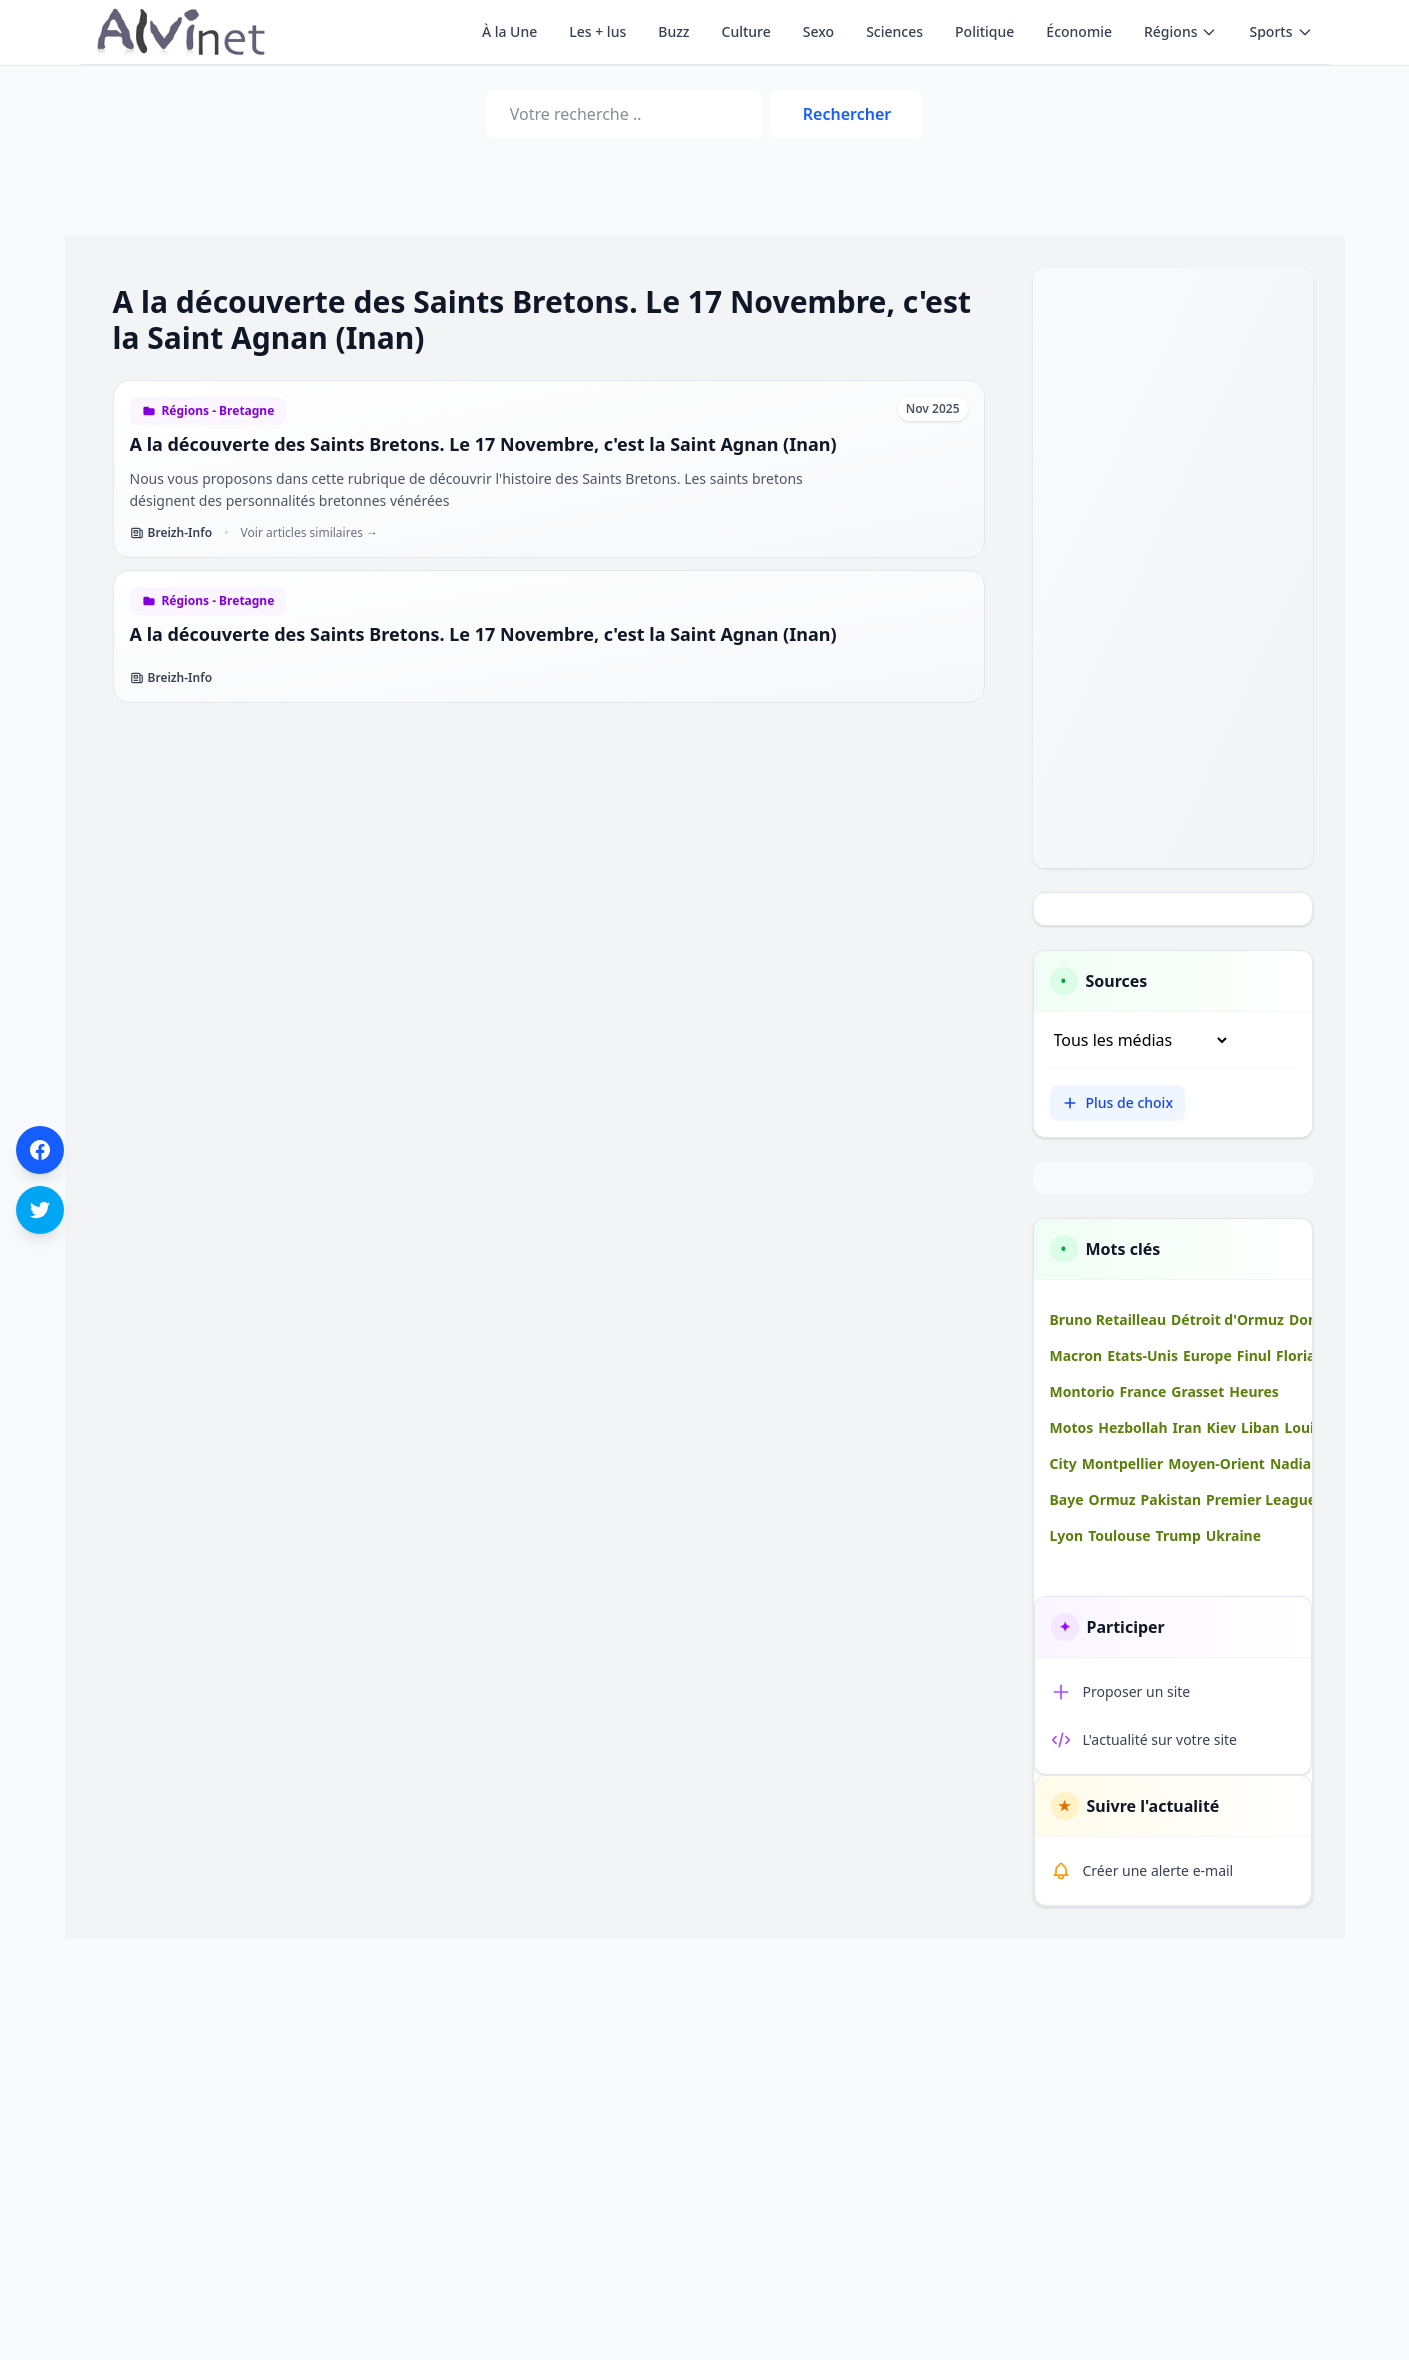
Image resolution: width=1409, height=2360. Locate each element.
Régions (1180, 31)
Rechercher (847, 114)
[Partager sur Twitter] (40, 1210)
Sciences (894, 31)
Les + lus (597, 31)
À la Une (509, 31)
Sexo (818, 31)
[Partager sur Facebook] (40, 1150)
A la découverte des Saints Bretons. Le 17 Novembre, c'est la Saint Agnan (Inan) (483, 444)
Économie (1079, 31)
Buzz (673, 31)
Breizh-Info (171, 533)
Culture (746, 31)
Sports (1280, 31)
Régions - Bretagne (218, 411)
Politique (984, 31)
